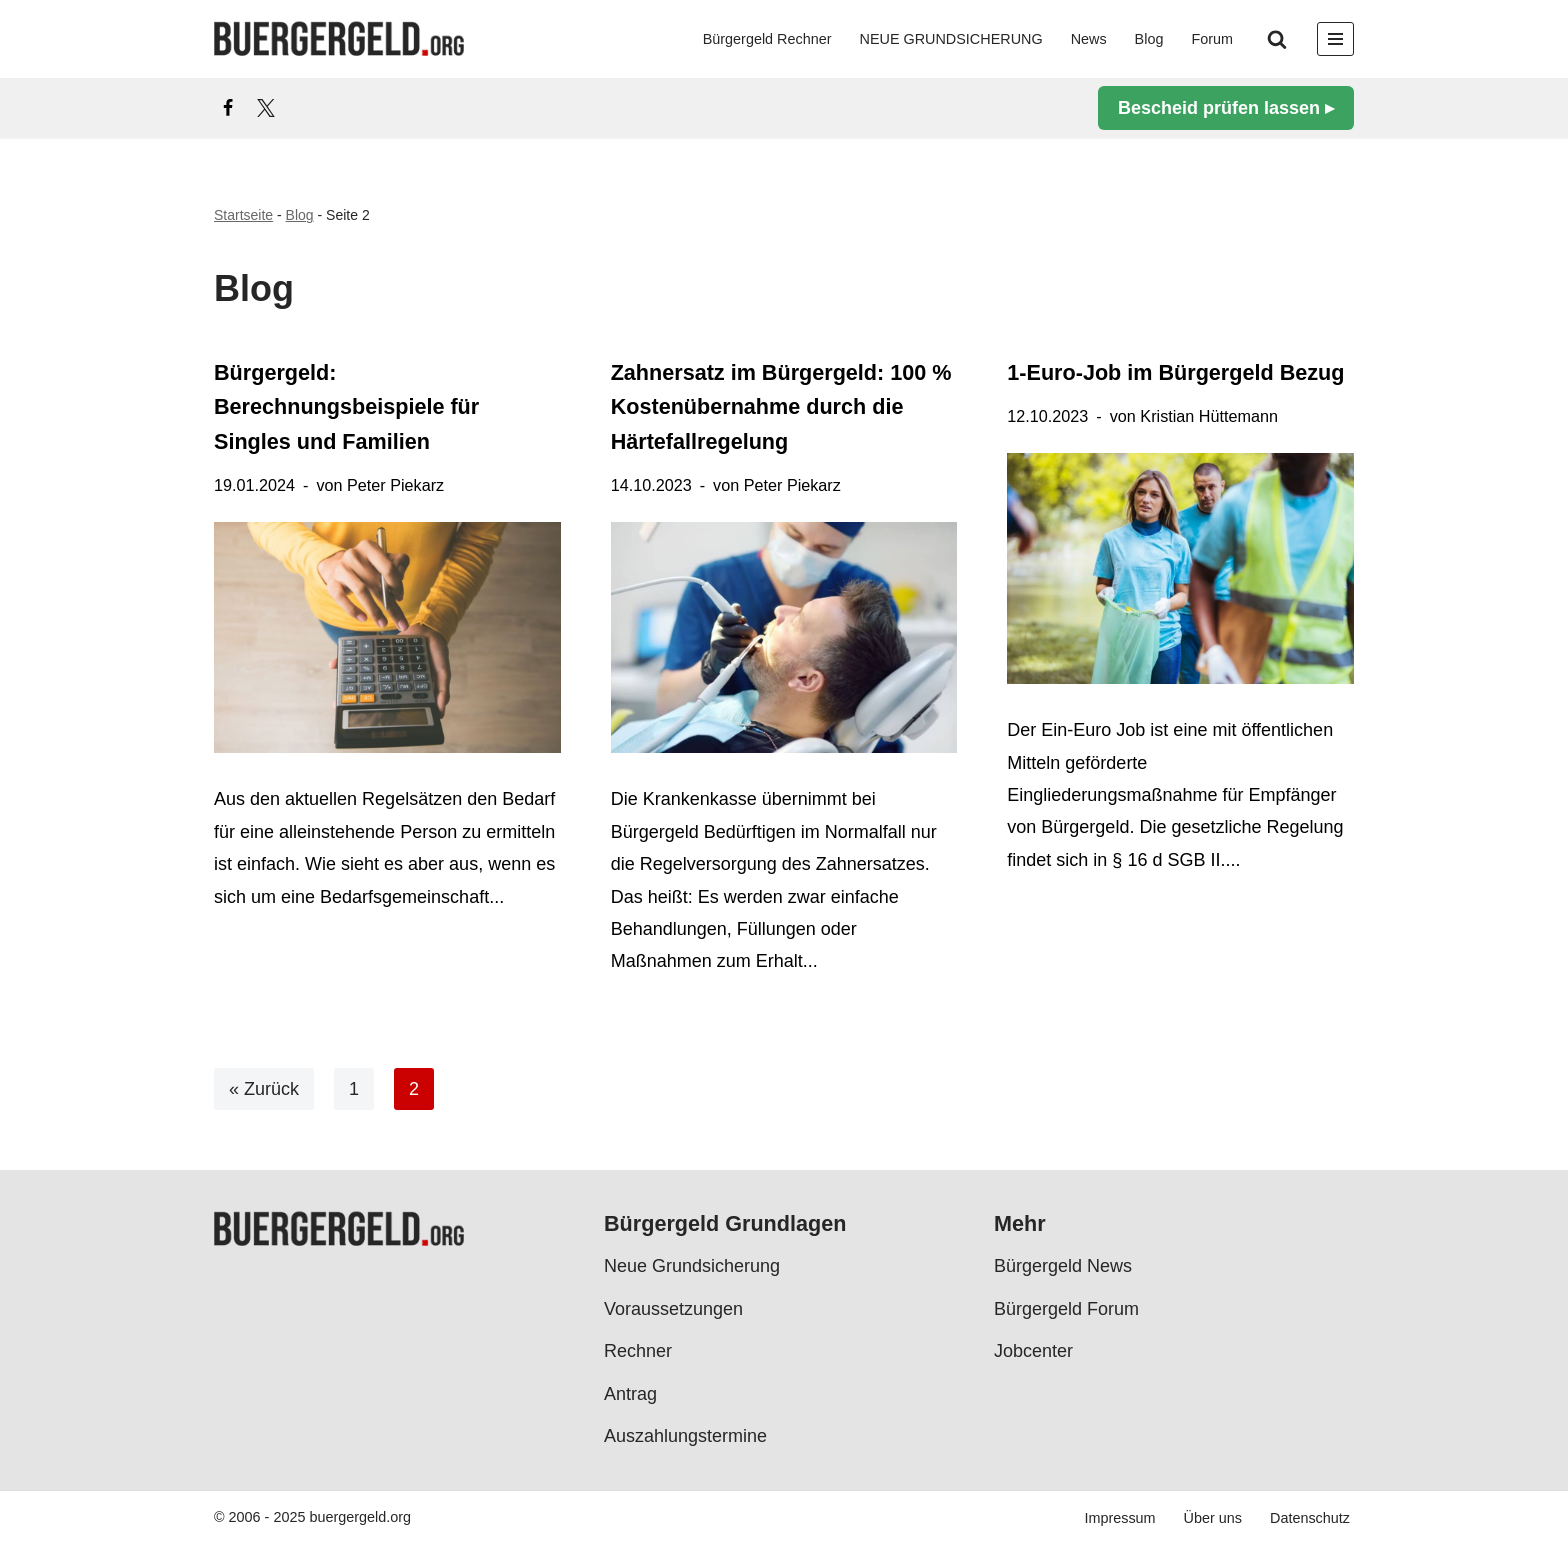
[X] (266, 108)
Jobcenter (1033, 1351)
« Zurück (264, 1089)
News (1089, 39)
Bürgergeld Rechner (767, 39)
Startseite (243, 215)
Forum (1212, 39)
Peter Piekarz (395, 485)
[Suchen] (1277, 39)
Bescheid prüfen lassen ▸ (1226, 108)
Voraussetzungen (673, 1309)
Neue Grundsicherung (692, 1266)
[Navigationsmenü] (1335, 39)
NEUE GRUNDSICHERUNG (951, 39)
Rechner (638, 1351)
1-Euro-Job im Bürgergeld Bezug (1175, 372)
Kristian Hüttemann (1209, 416)
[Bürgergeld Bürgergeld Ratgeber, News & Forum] (339, 39)
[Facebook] (228, 108)
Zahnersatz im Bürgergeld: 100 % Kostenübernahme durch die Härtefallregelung (781, 407)
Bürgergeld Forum (1066, 1309)
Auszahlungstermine (685, 1436)
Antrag (630, 1393)
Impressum (1119, 1518)
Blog (1149, 39)
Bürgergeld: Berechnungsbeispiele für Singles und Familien (346, 407)
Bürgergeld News (1063, 1266)
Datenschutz (1310, 1518)
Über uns (1213, 1518)
